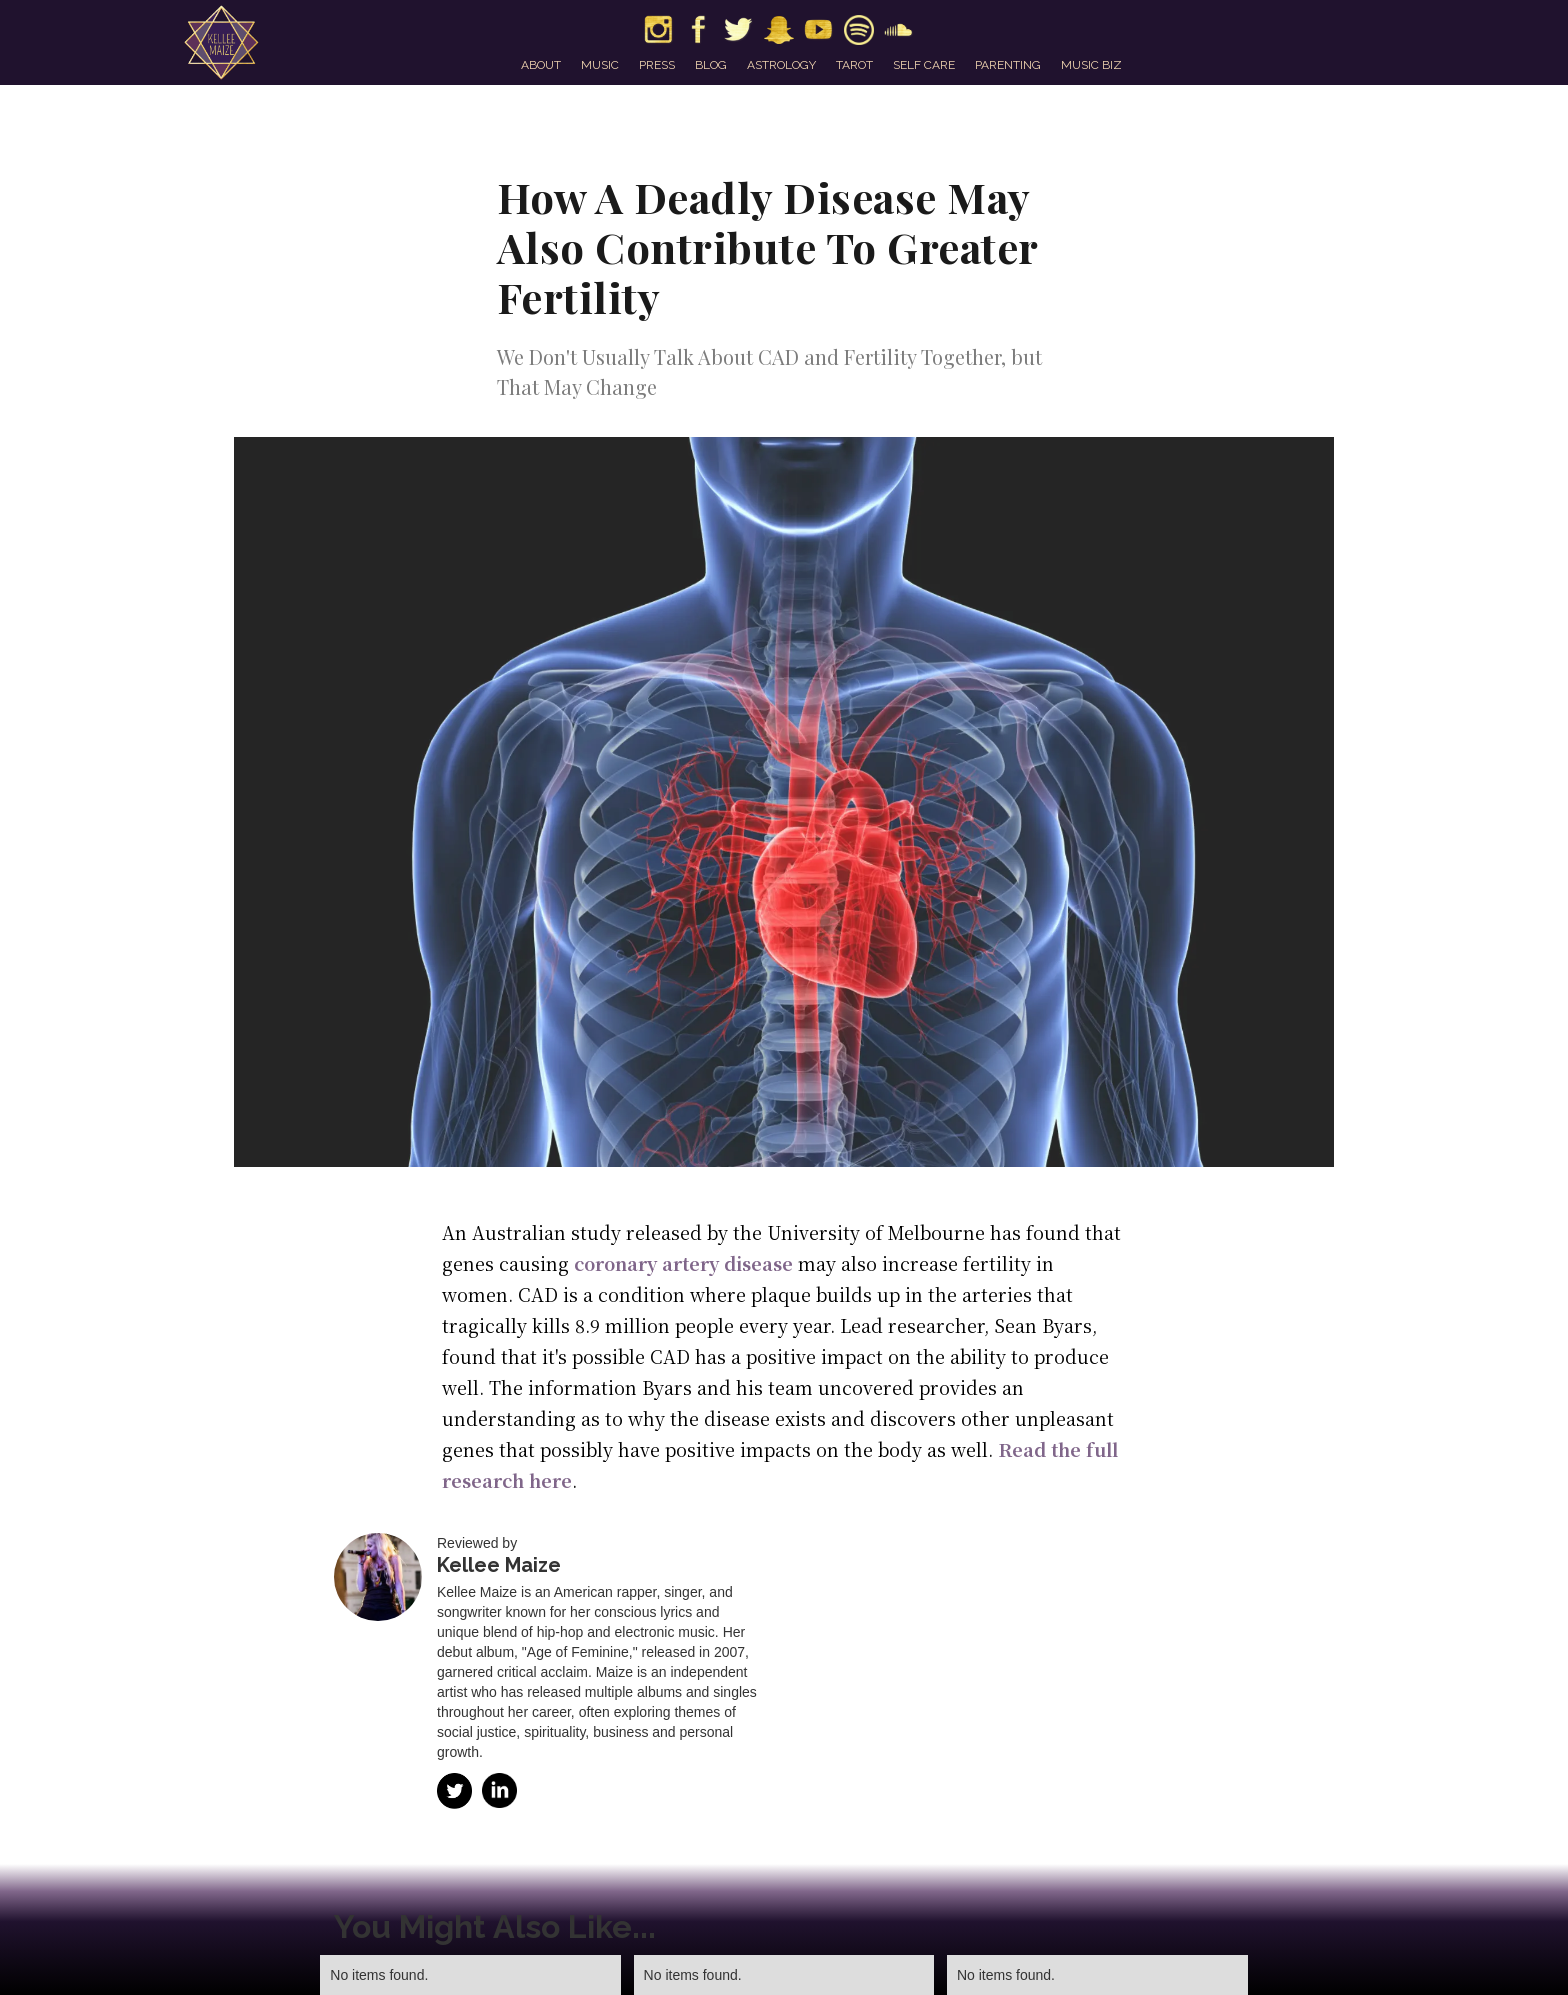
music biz (1091, 65)
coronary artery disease (683, 1263)
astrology (781, 65)
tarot (854, 65)
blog (711, 65)
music (600, 65)
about (541, 65)
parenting (1008, 65)
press (657, 65)
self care (924, 65)
